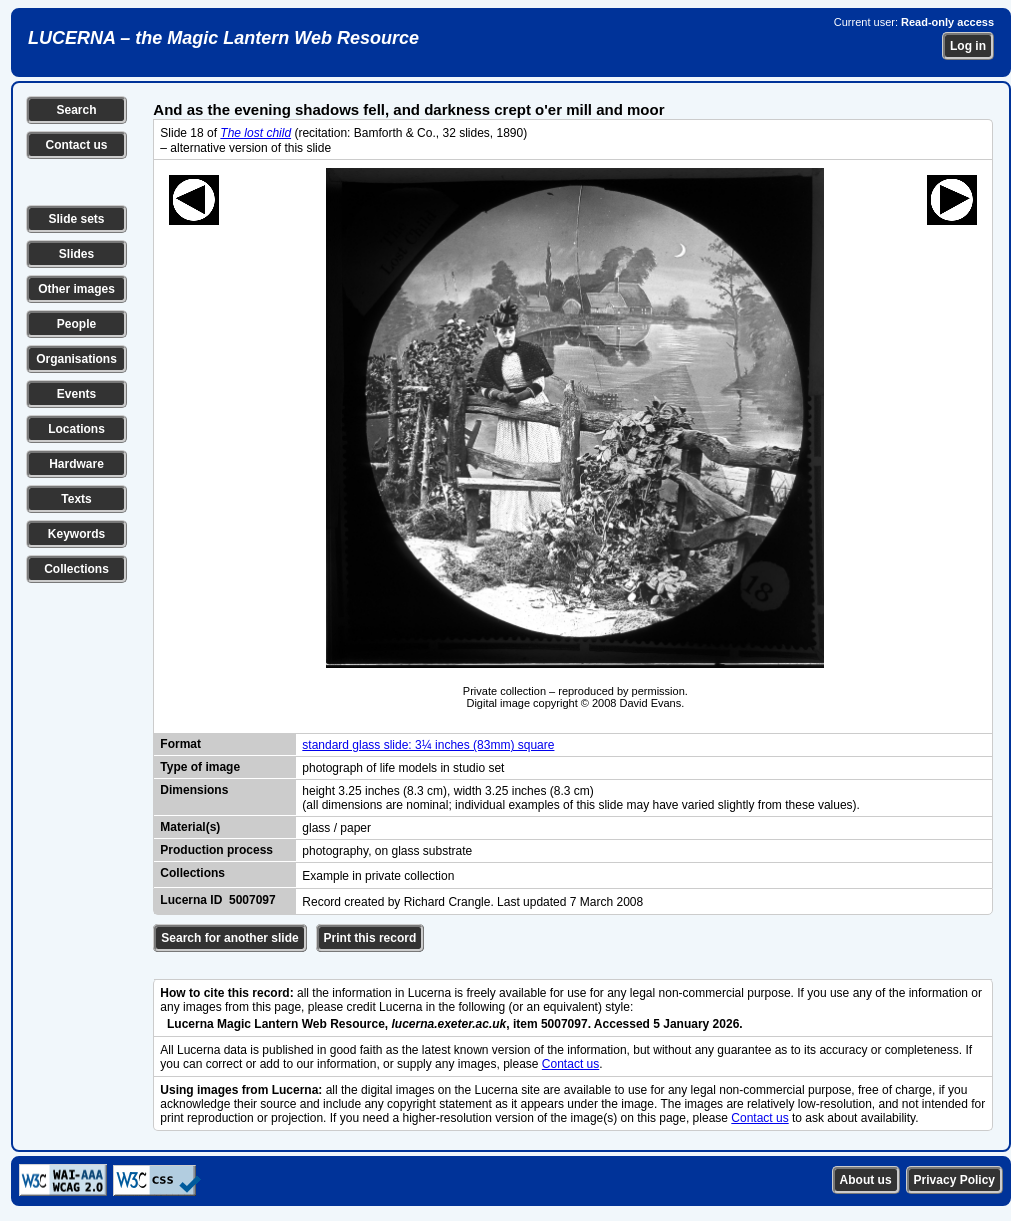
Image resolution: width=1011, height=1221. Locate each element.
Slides (76, 254)
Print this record (370, 938)
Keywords (76, 534)
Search (76, 110)
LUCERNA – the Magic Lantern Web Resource (223, 38)
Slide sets (76, 219)
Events (76, 394)
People (76, 324)
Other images (76, 289)
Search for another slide (229, 938)
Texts (76, 499)
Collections (76, 569)
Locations (76, 429)
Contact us (76, 145)
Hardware (76, 464)
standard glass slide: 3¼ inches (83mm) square (428, 745)
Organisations (76, 359)
